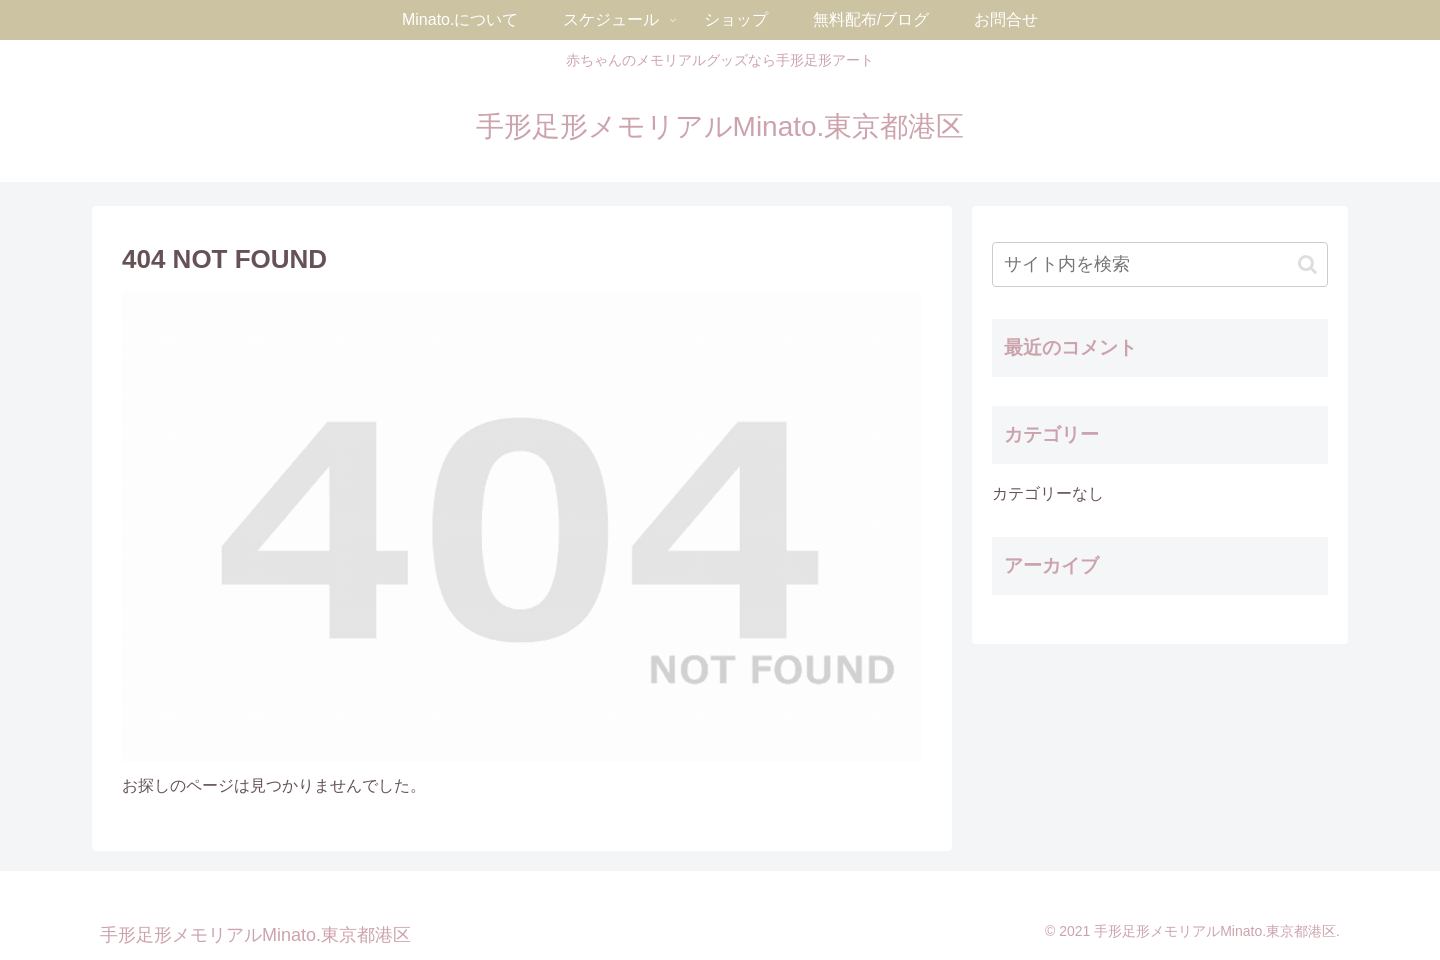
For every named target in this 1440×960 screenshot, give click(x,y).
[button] (1307, 264)
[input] (1160, 264)
